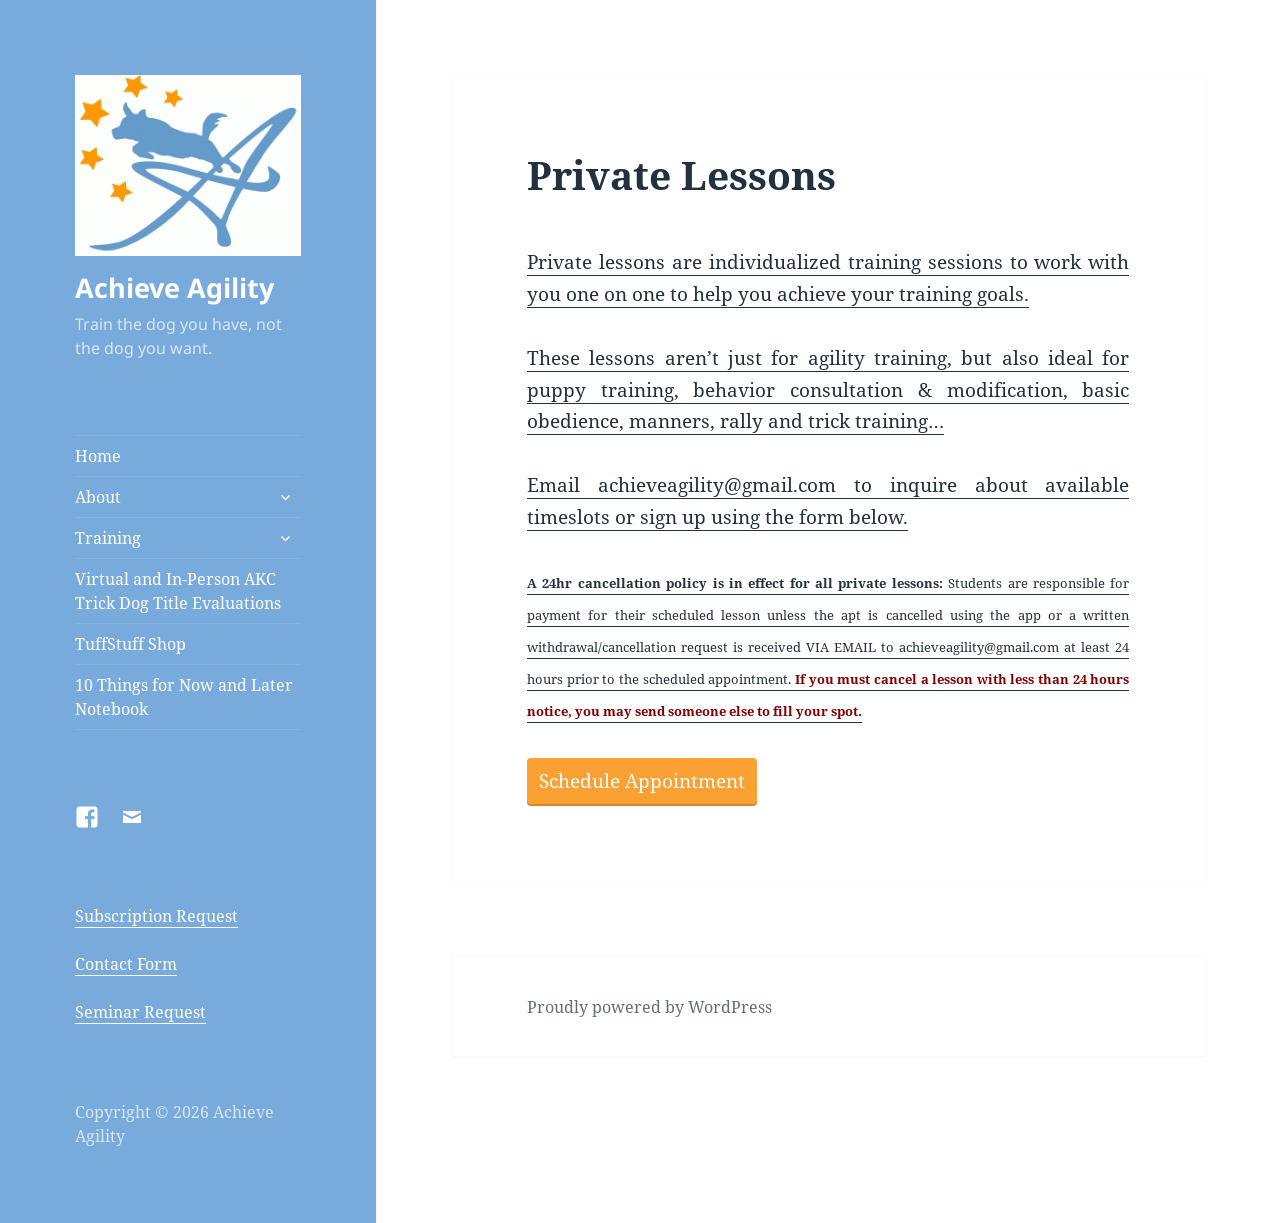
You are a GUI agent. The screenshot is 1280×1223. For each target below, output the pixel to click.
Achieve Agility (174, 287)
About (98, 497)
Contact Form (126, 964)
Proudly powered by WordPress (649, 1007)
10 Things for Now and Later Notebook (184, 697)
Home (98, 456)
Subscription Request (156, 916)
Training (108, 538)
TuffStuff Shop (130, 644)
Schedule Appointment (642, 781)
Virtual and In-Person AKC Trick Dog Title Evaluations (178, 591)
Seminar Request (140, 1012)
